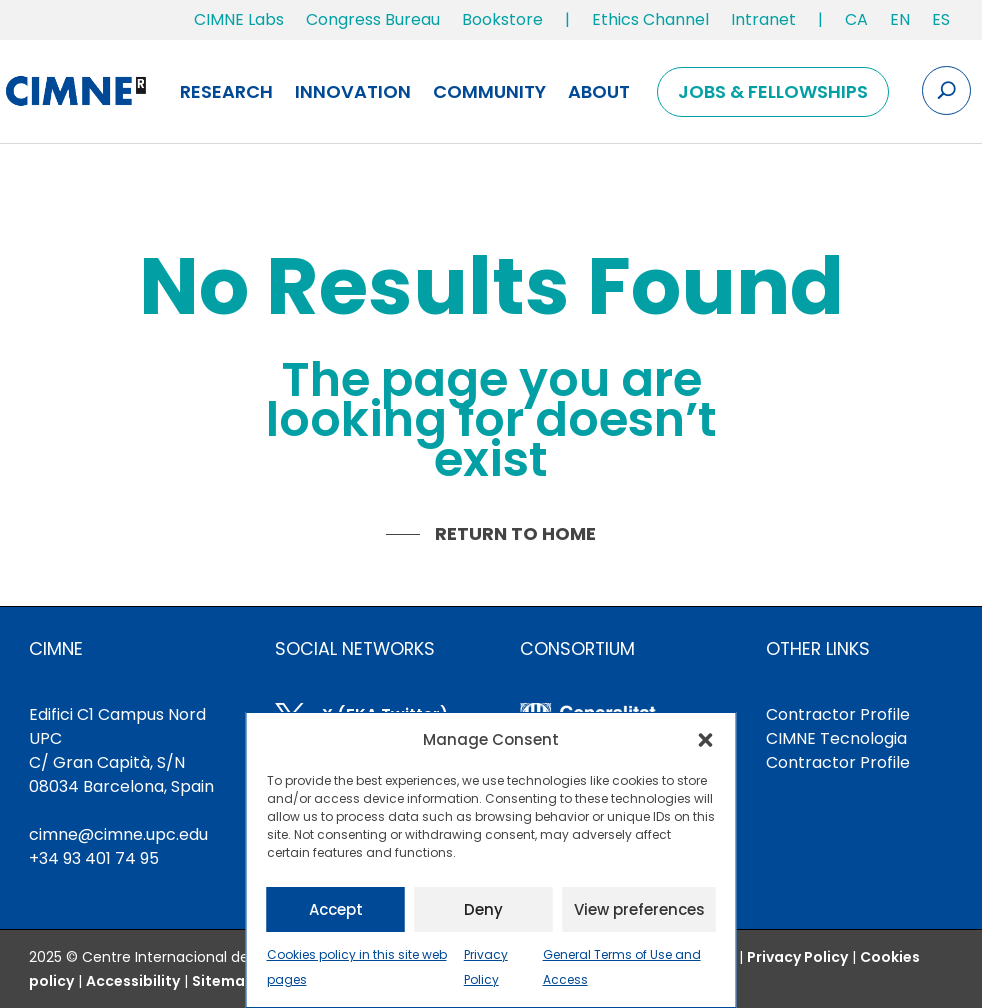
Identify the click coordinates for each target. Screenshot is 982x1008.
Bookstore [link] (502, 19)
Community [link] (489, 91)
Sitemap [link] (223, 981)
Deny (483, 909)
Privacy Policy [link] (797, 957)
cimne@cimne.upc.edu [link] (118, 834)
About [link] (599, 91)
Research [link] (226, 91)
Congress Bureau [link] (373, 19)
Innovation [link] (353, 91)
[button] (706, 740)
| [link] (567, 19)
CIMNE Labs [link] (239, 19)
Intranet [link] (763, 19)
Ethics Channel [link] (650, 19)
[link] (856, 24)
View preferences (639, 909)
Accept (336, 909)
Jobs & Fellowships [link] (773, 91)
